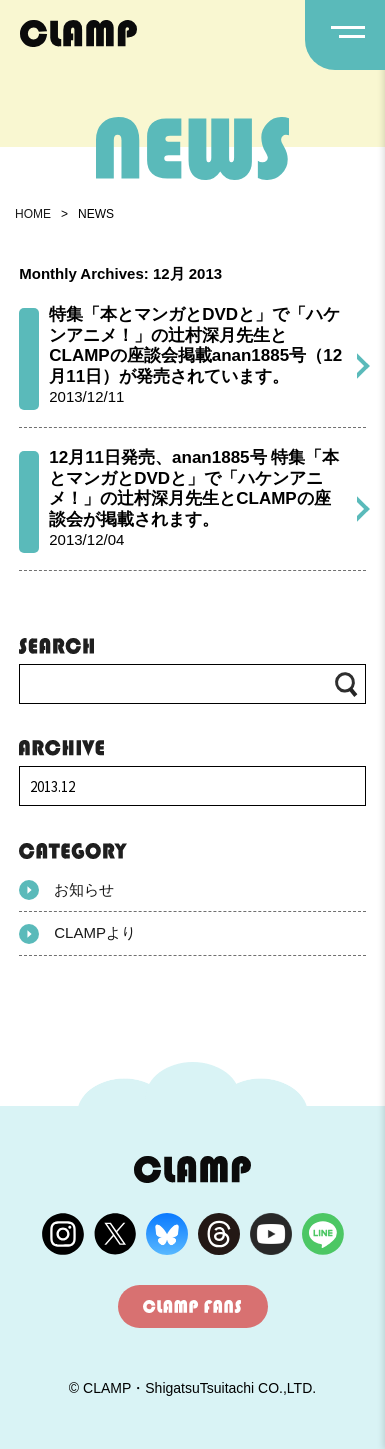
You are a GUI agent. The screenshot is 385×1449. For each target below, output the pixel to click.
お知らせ (66, 890)
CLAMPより (77, 934)
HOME (33, 214)
